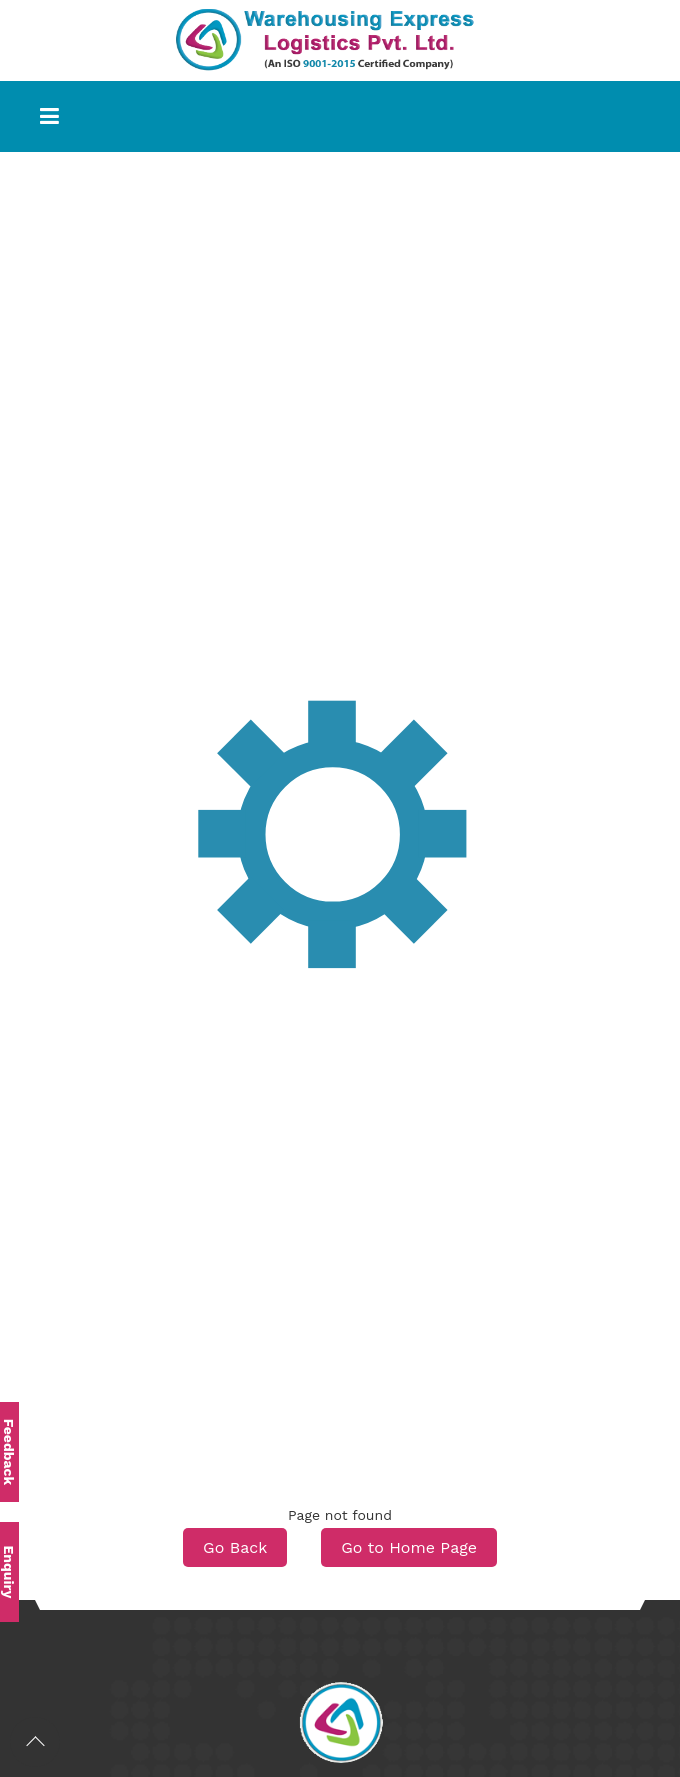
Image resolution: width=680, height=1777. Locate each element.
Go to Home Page (409, 1547)
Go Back (235, 1547)
